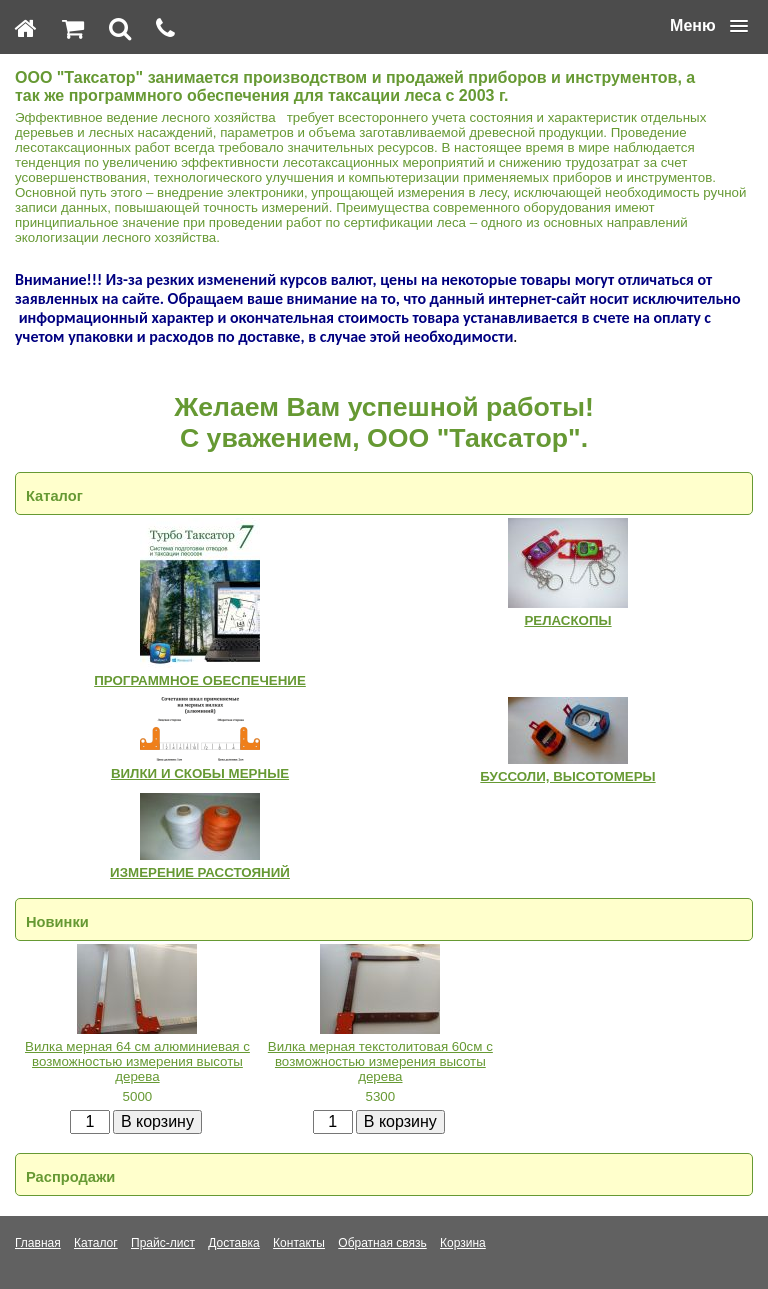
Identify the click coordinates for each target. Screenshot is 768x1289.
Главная (38, 1243)
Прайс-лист (163, 1243)
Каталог (96, 1243)
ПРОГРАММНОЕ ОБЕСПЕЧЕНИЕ (200, 680)
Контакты (299, 1243)
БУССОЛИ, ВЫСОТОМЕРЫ (567, 776)
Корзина (463, 1243)
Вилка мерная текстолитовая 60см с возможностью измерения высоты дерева (380, 1061)
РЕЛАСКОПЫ (567, 620)
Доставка (234, 1243)
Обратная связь (382, 1243)
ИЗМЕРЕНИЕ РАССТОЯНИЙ (200, 872)
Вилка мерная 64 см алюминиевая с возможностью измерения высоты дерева (137, 1061)
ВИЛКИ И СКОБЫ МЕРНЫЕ (200, 773)
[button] (709, 26)
